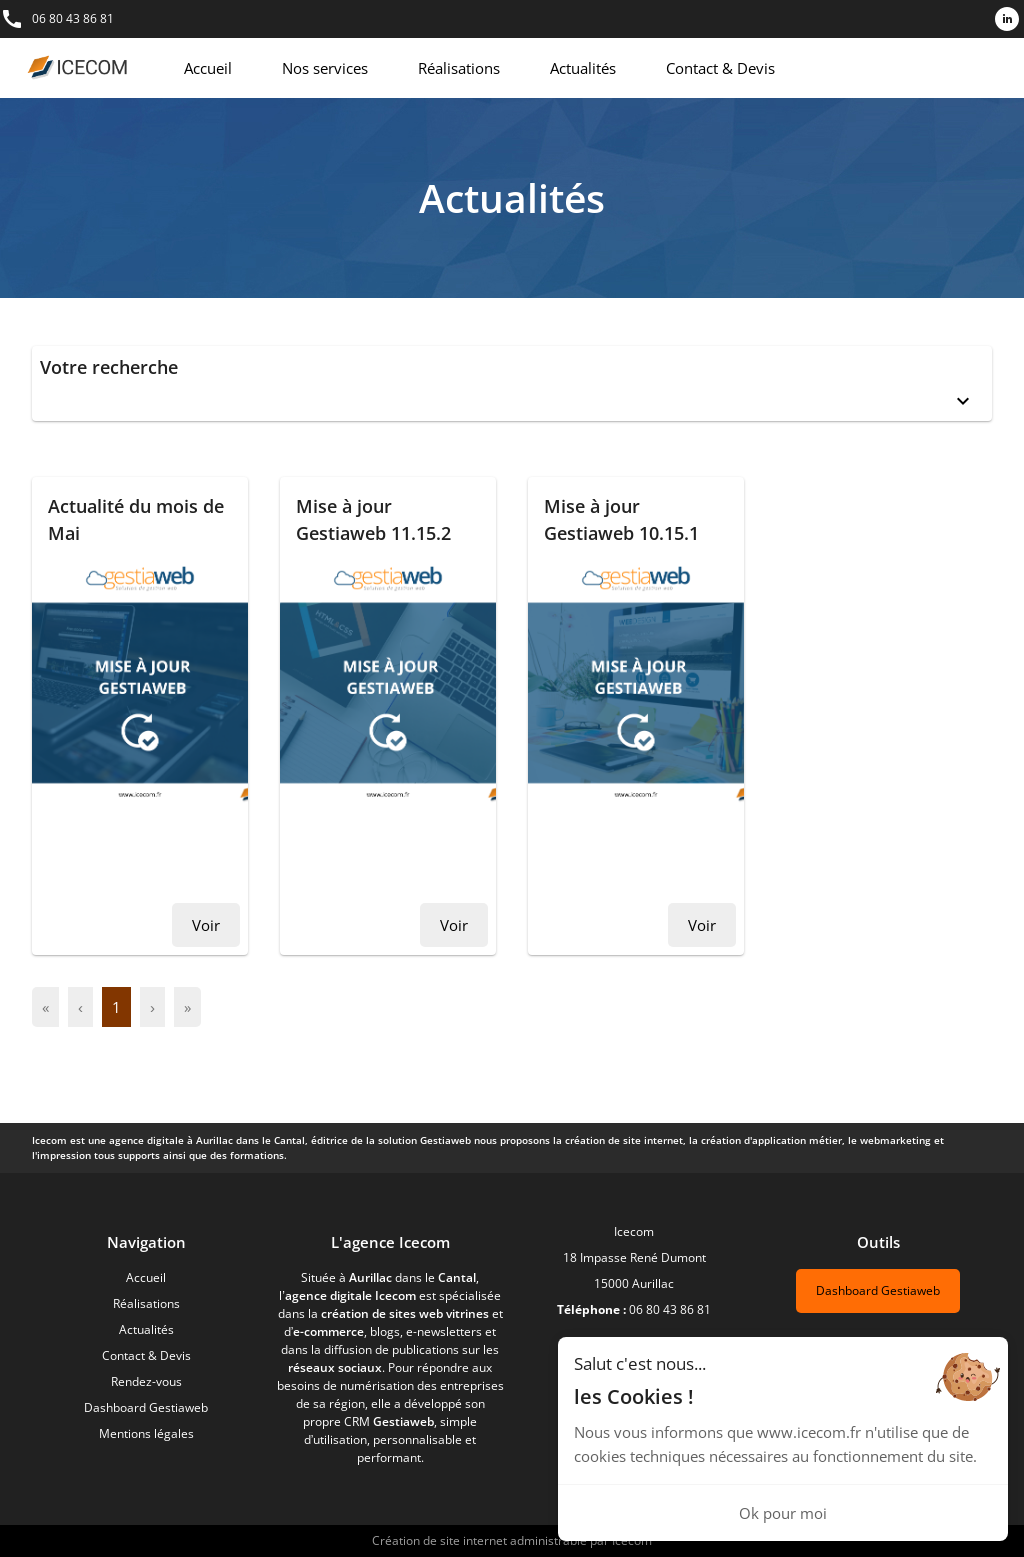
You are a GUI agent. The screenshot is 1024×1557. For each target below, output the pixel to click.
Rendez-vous (146, 1381)
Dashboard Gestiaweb (146, 1407)
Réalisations (459, 68)
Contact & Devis (720, 68)
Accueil (208, 68)
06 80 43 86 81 (73, 18)
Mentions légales (146, 1433)
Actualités (583, 68)
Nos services (325, 68)
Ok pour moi (783, 1513)
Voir (206, 925)
